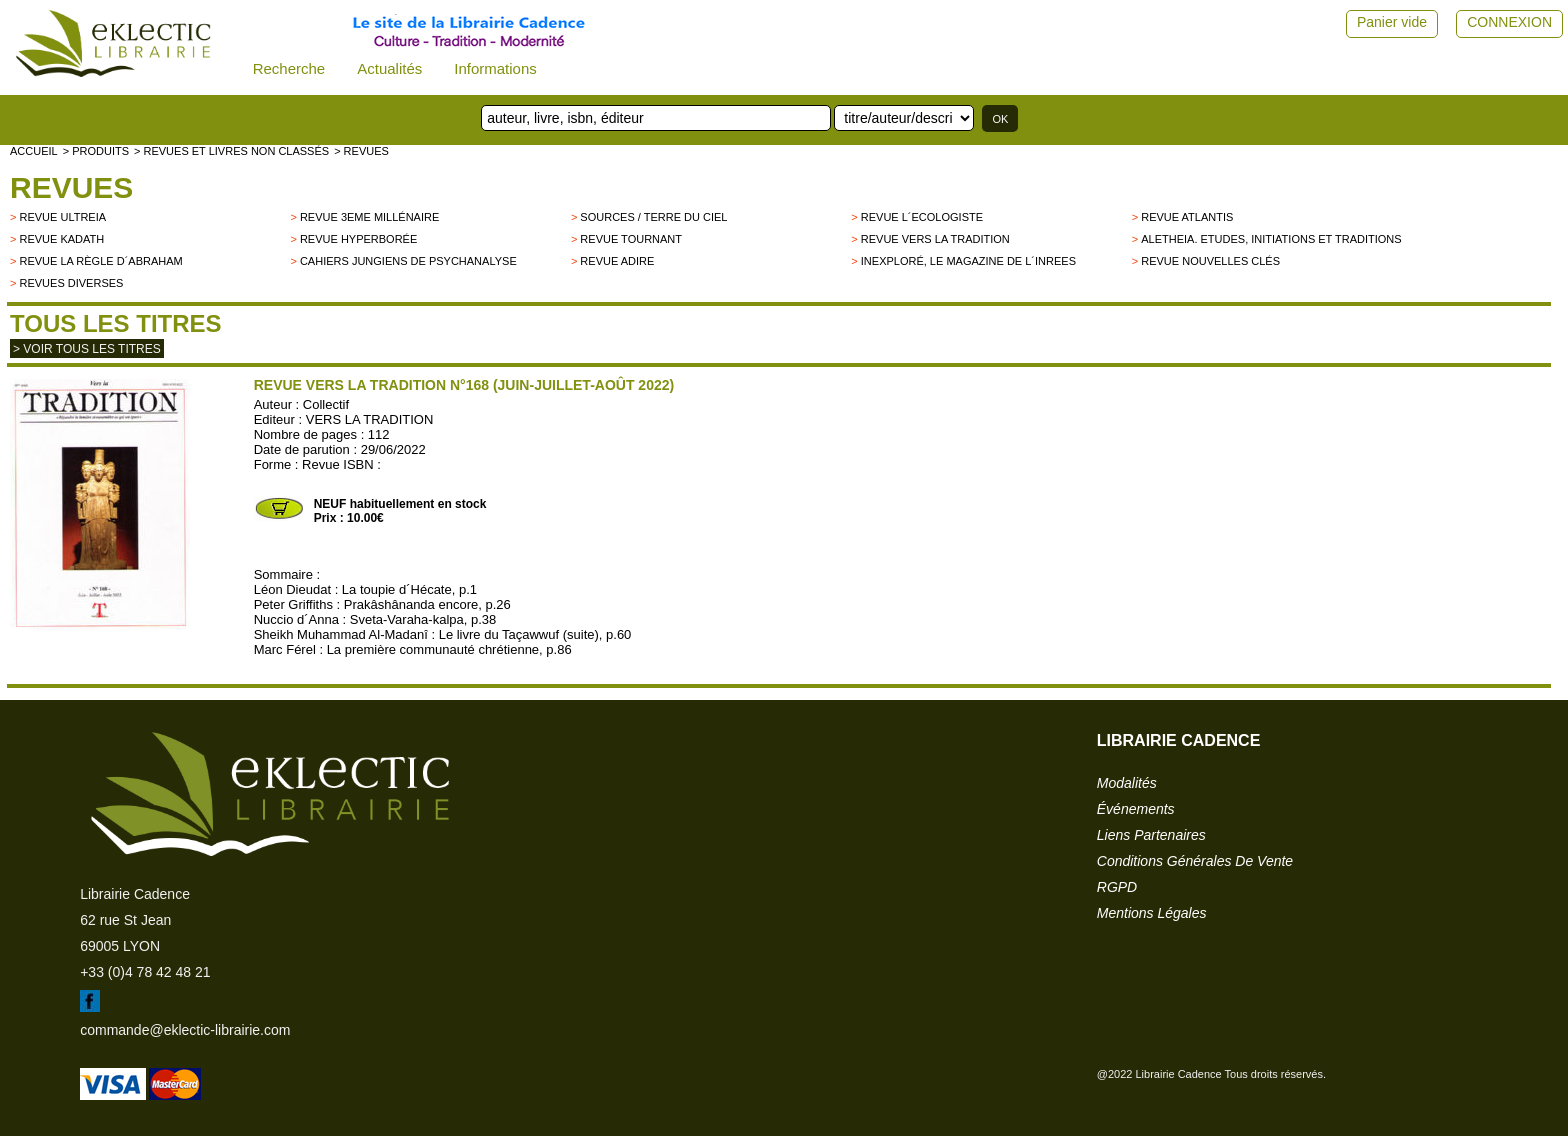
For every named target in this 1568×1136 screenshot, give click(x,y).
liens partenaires (1151, 835)
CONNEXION (1509, 22)
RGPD (1117, 887)
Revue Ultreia (62, 217)
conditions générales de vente (1195, 861)
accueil (34, 151)
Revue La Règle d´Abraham (100, 261)
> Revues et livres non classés (231, 151)
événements (1136, 809)
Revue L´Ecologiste (922, 217)
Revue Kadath (61, 239)
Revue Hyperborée (358, 239)
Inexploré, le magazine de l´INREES (968, 261)
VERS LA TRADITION (370, 419)
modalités (1127, 783)
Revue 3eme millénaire (369, 217)
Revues (71, 187)
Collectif (326, 404)
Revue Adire (617, 261)
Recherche (289, 68)
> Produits (96, 151)
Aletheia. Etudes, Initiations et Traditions (1271, 239)
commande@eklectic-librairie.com (185, 1030)
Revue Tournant (631, 239)
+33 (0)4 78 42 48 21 (145, 972)
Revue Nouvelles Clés (1210, 261)
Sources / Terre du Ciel (653, 217)
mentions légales (1152, 913)
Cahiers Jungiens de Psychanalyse (408, 261)
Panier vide (1392, 22)
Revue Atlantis (1187, 217)
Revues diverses (71, 283)
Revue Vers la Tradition (935, 239)
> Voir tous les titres (87, 349)
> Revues (361, 151)
